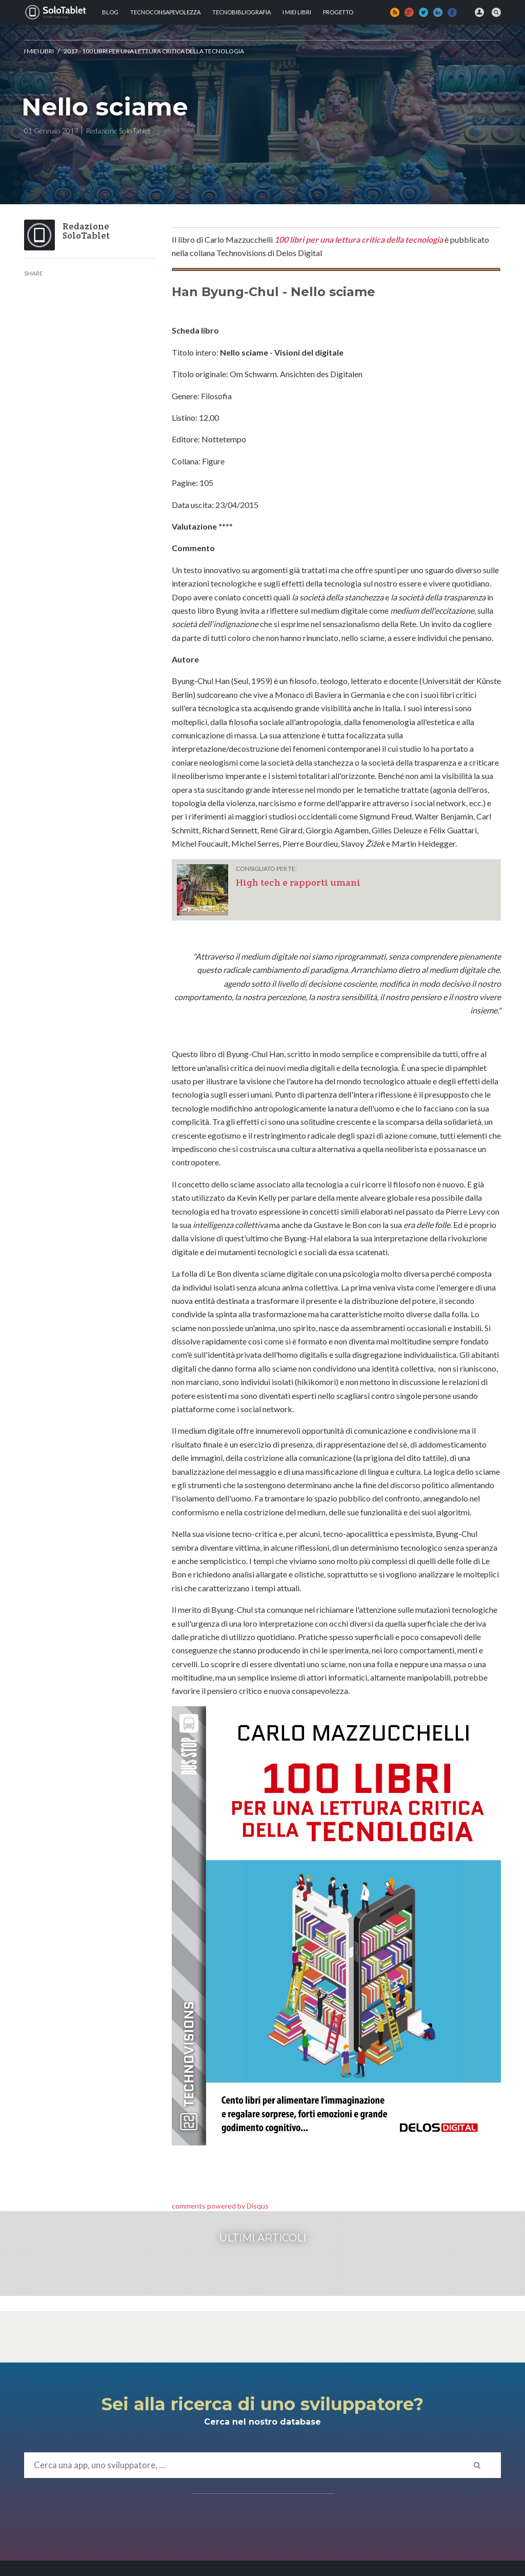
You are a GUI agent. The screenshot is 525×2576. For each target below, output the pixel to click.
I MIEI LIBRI (296, 12)
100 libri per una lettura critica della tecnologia (358, 239)
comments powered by (220, 2205)
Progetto (338, 12)
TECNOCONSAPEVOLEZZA (165, 12)
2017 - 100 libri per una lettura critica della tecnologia (154, 51)
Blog (110, 12)
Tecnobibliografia (241, 12)
